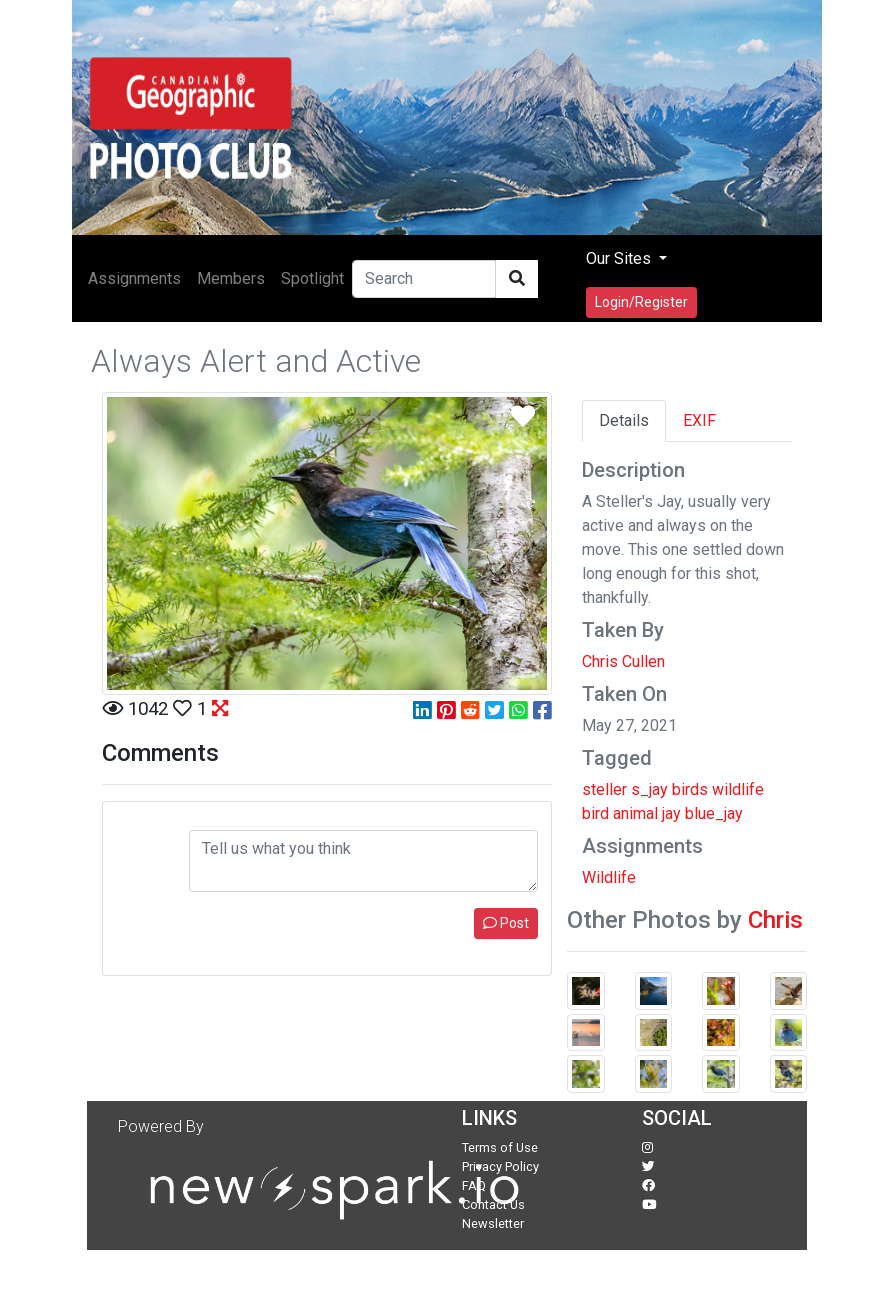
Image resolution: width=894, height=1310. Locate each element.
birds (690, 789)
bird (595, 813)
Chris (775, 920)
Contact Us (493, 1204)
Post (506, 923)
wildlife (738, 789)
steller (604, 789)
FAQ (474, 1185)
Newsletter (493, 1223)
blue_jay (714, 813)
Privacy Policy (500, 1166)
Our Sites (620, 258)
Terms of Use (500, 1147)
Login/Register (641, 302)
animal (635, 813)
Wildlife (609, 877)
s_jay (649, 789)
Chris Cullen (623, 661)
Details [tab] (624, 420)
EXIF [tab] (699, 420)
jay (671, 813)
